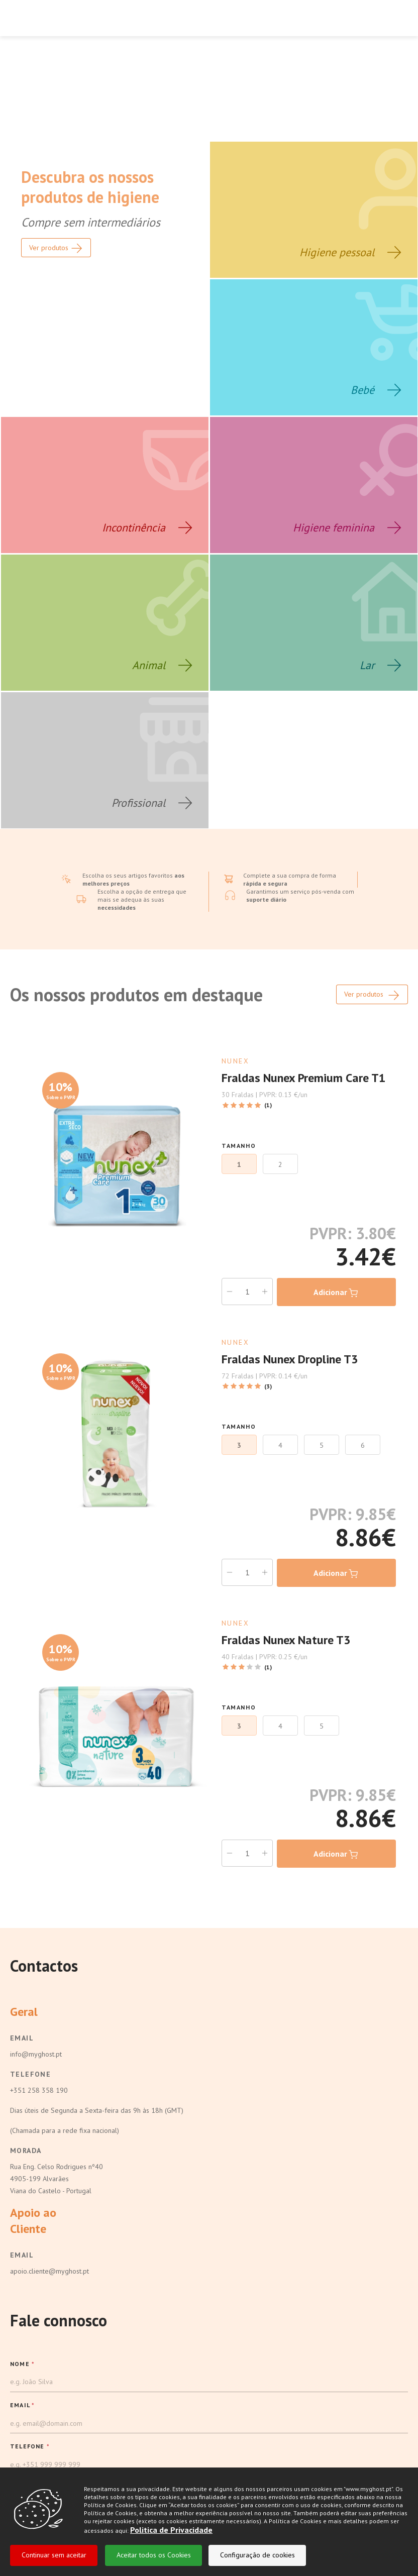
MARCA (23, 2423)
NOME (22, 2300)
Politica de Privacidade (171, 2532)
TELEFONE (30, 2382)
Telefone (30, 2010)
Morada (25, 2086)
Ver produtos (372, 931)
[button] (209, 2444)
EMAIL (22, 2341)
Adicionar (336, 1229)
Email (22, 1974)
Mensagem (28, 2464)
